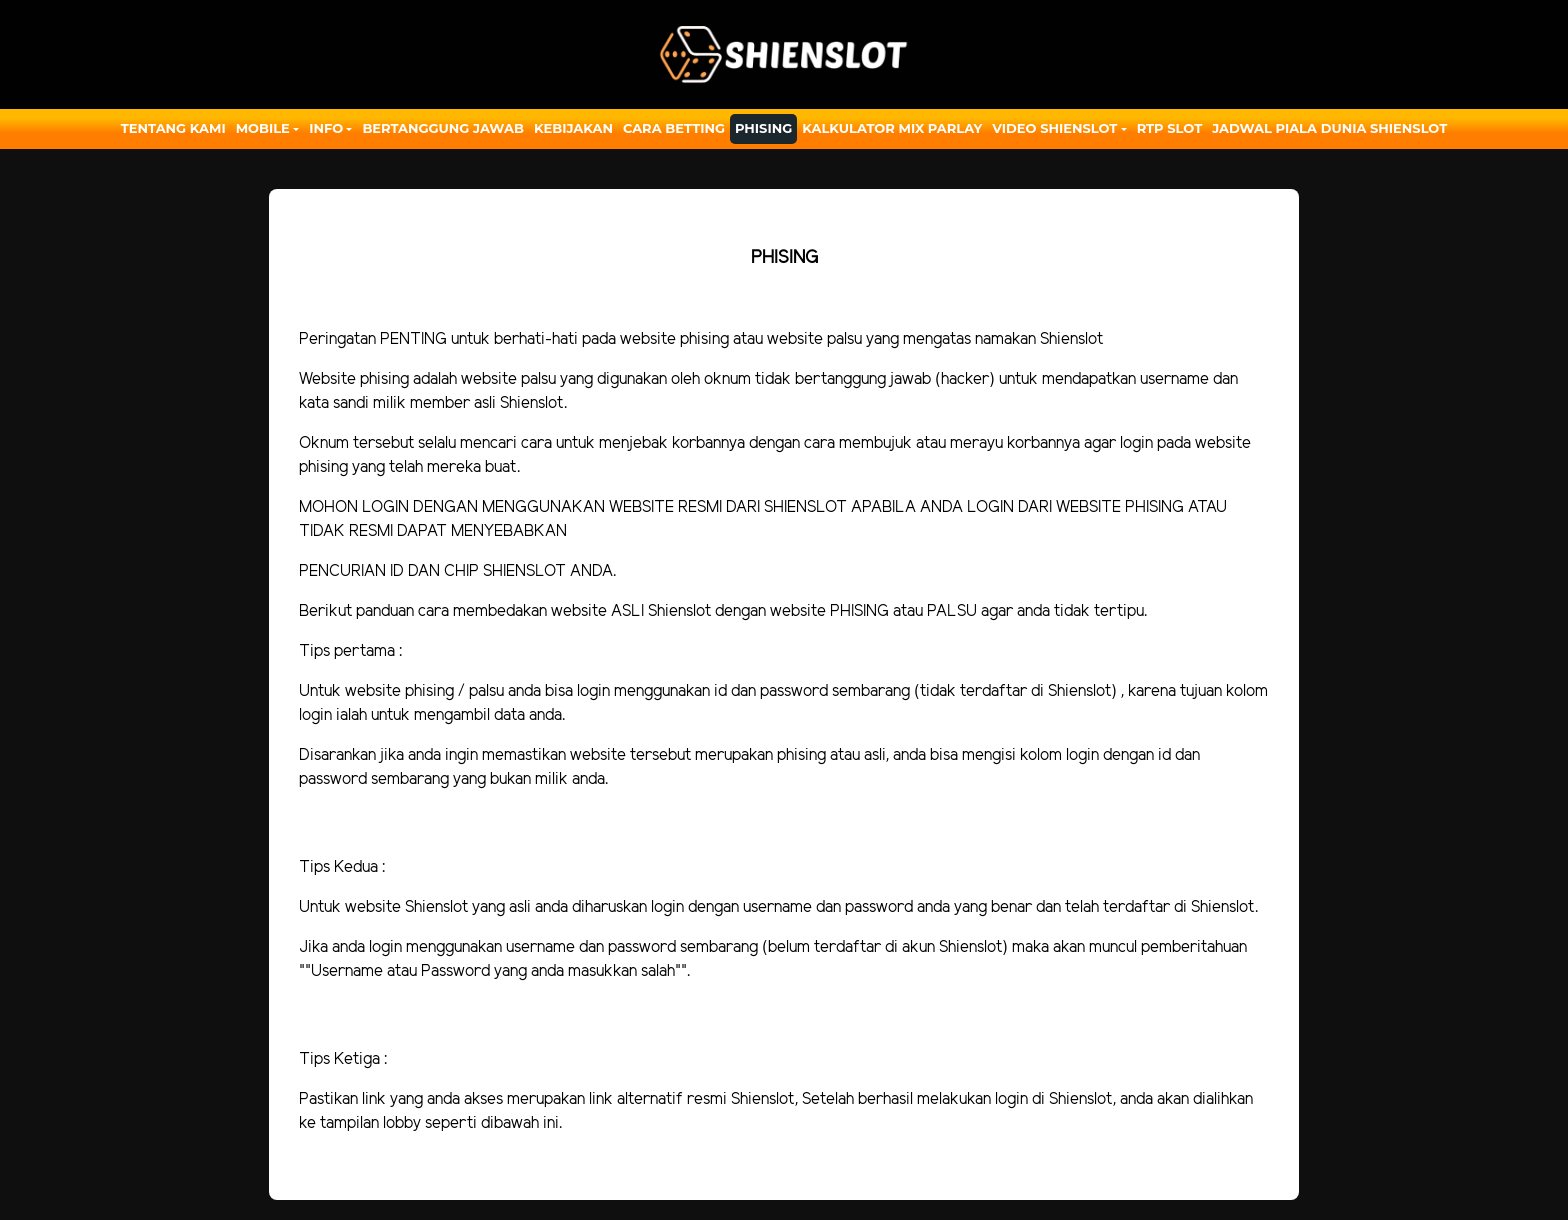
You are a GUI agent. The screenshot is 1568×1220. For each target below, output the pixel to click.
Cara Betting (674, 128)
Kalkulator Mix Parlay (892, 128)
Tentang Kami (173, 128)
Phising (763, 128)
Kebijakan (573, 128)
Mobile (263, 128)
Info (326, 128)
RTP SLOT (1170, 128)
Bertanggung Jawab (442, 128)
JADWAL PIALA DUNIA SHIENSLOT (1329, 128)
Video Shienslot (1054, 128)
